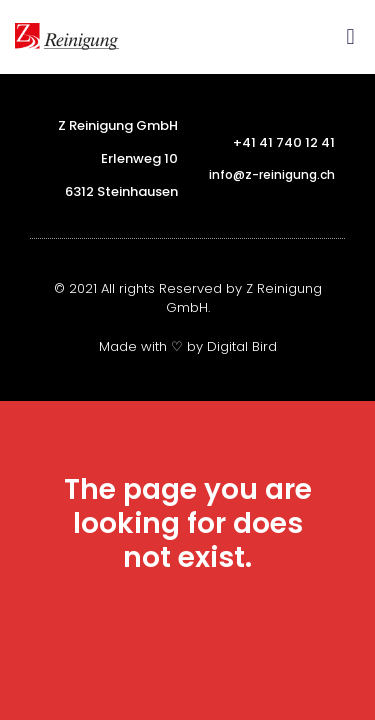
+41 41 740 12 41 (284, 142)
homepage (190, 623)
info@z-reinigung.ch (272, 174)
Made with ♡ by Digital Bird (188, 346)
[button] (350, 36)
